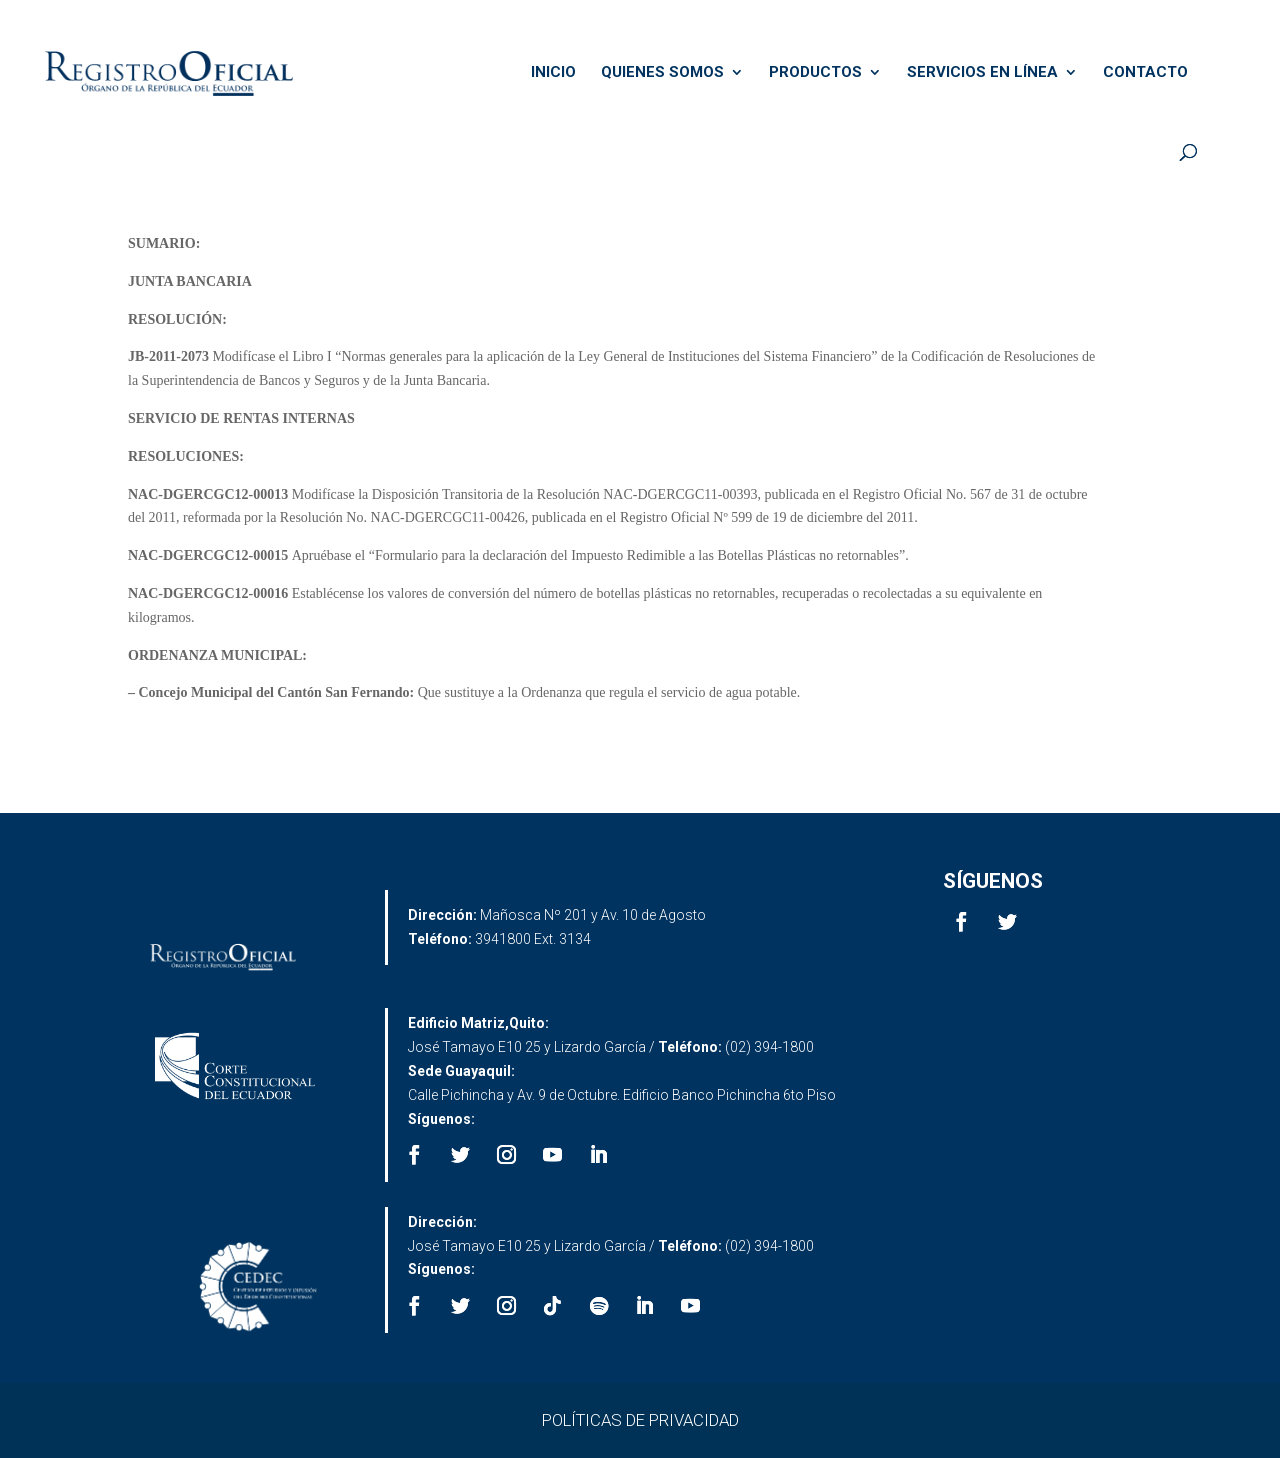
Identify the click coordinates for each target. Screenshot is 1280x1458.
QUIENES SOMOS (662, 73)
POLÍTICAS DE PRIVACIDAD (640, 1420)
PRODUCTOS (815, 73)
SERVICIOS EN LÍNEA (982, 73)
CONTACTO (1145, 73)
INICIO (553, 73)
